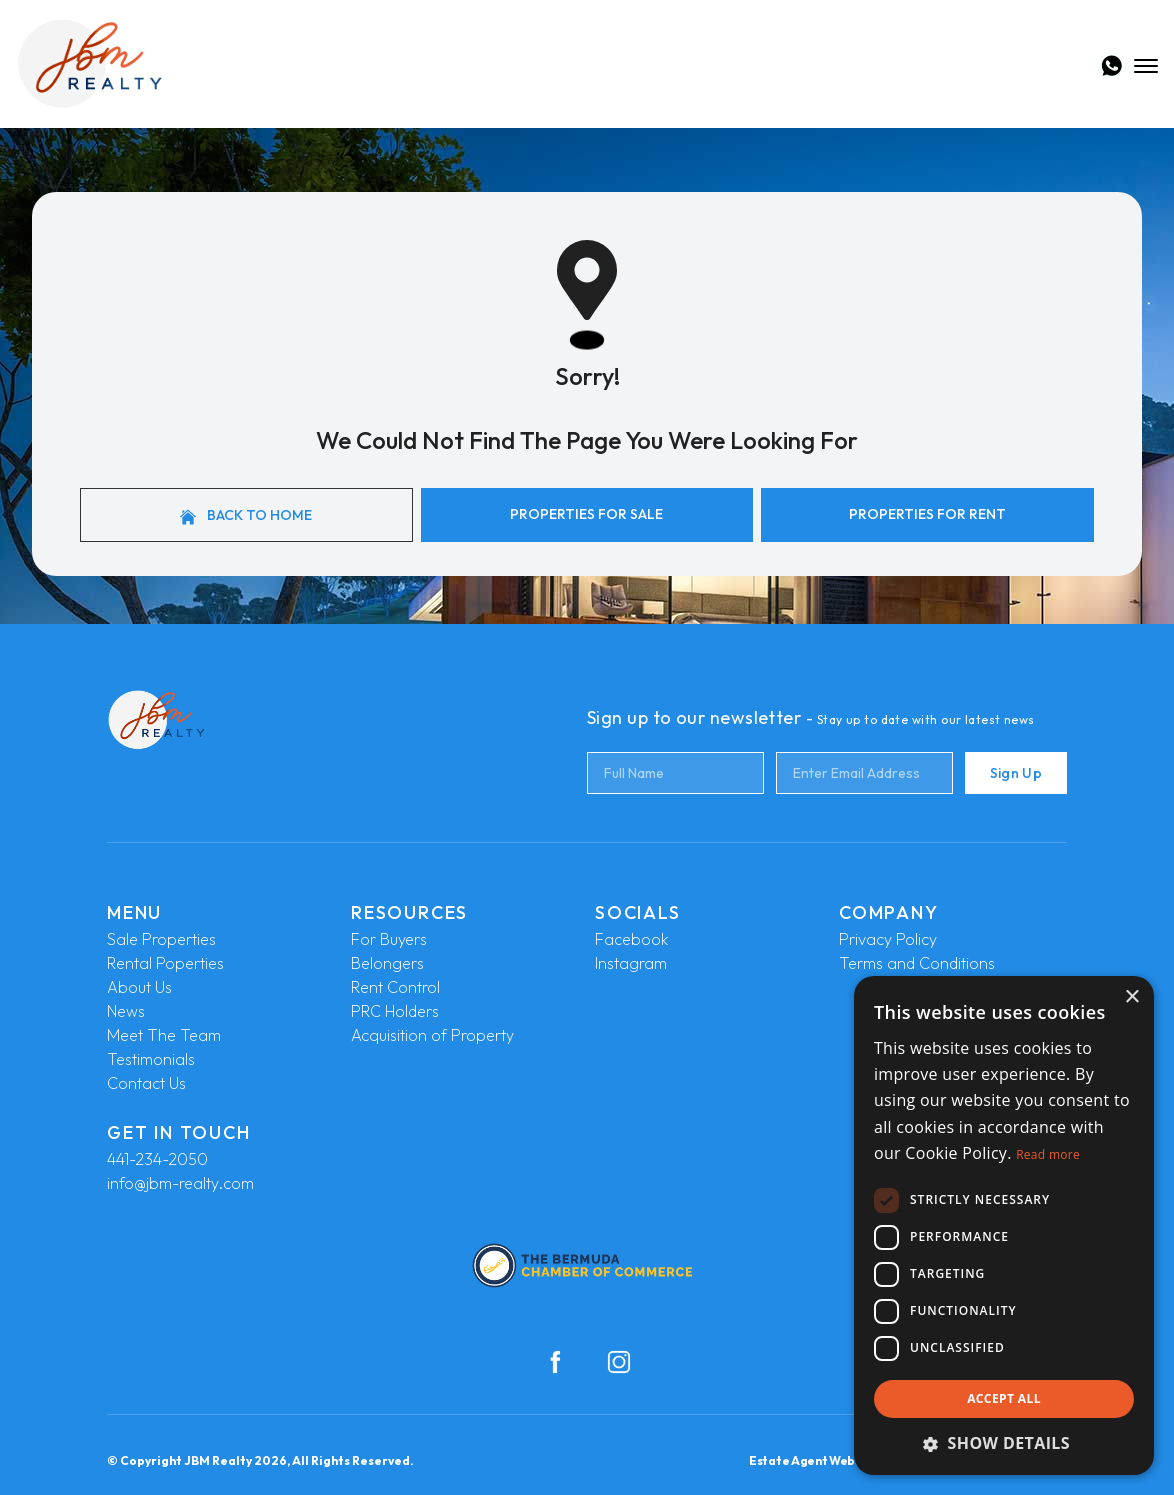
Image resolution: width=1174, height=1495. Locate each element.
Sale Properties (161, 939)
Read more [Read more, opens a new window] (1048, 1154)
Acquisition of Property (432, 1035)
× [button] (1131, 997)
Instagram (631, 963)
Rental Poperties (165, 963)
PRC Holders (395, 1011)
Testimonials (151, 1059)
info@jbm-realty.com (180, 1183)
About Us (139, 987)
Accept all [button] (1004, 1398)
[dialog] (1004, 1225)
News (126, 1011)
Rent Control (395, 987)
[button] (1004, 1443)
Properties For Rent (927, 514)
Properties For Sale (586, 514)
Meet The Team (164, 1035)
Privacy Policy (888, 939)
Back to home (246, 515)
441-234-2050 (157, 1159)
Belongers (387, 963)
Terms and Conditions (917, 963)
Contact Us (146, 1083)
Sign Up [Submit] (1016, 773)
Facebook (631, 939)
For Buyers (389, 939)
